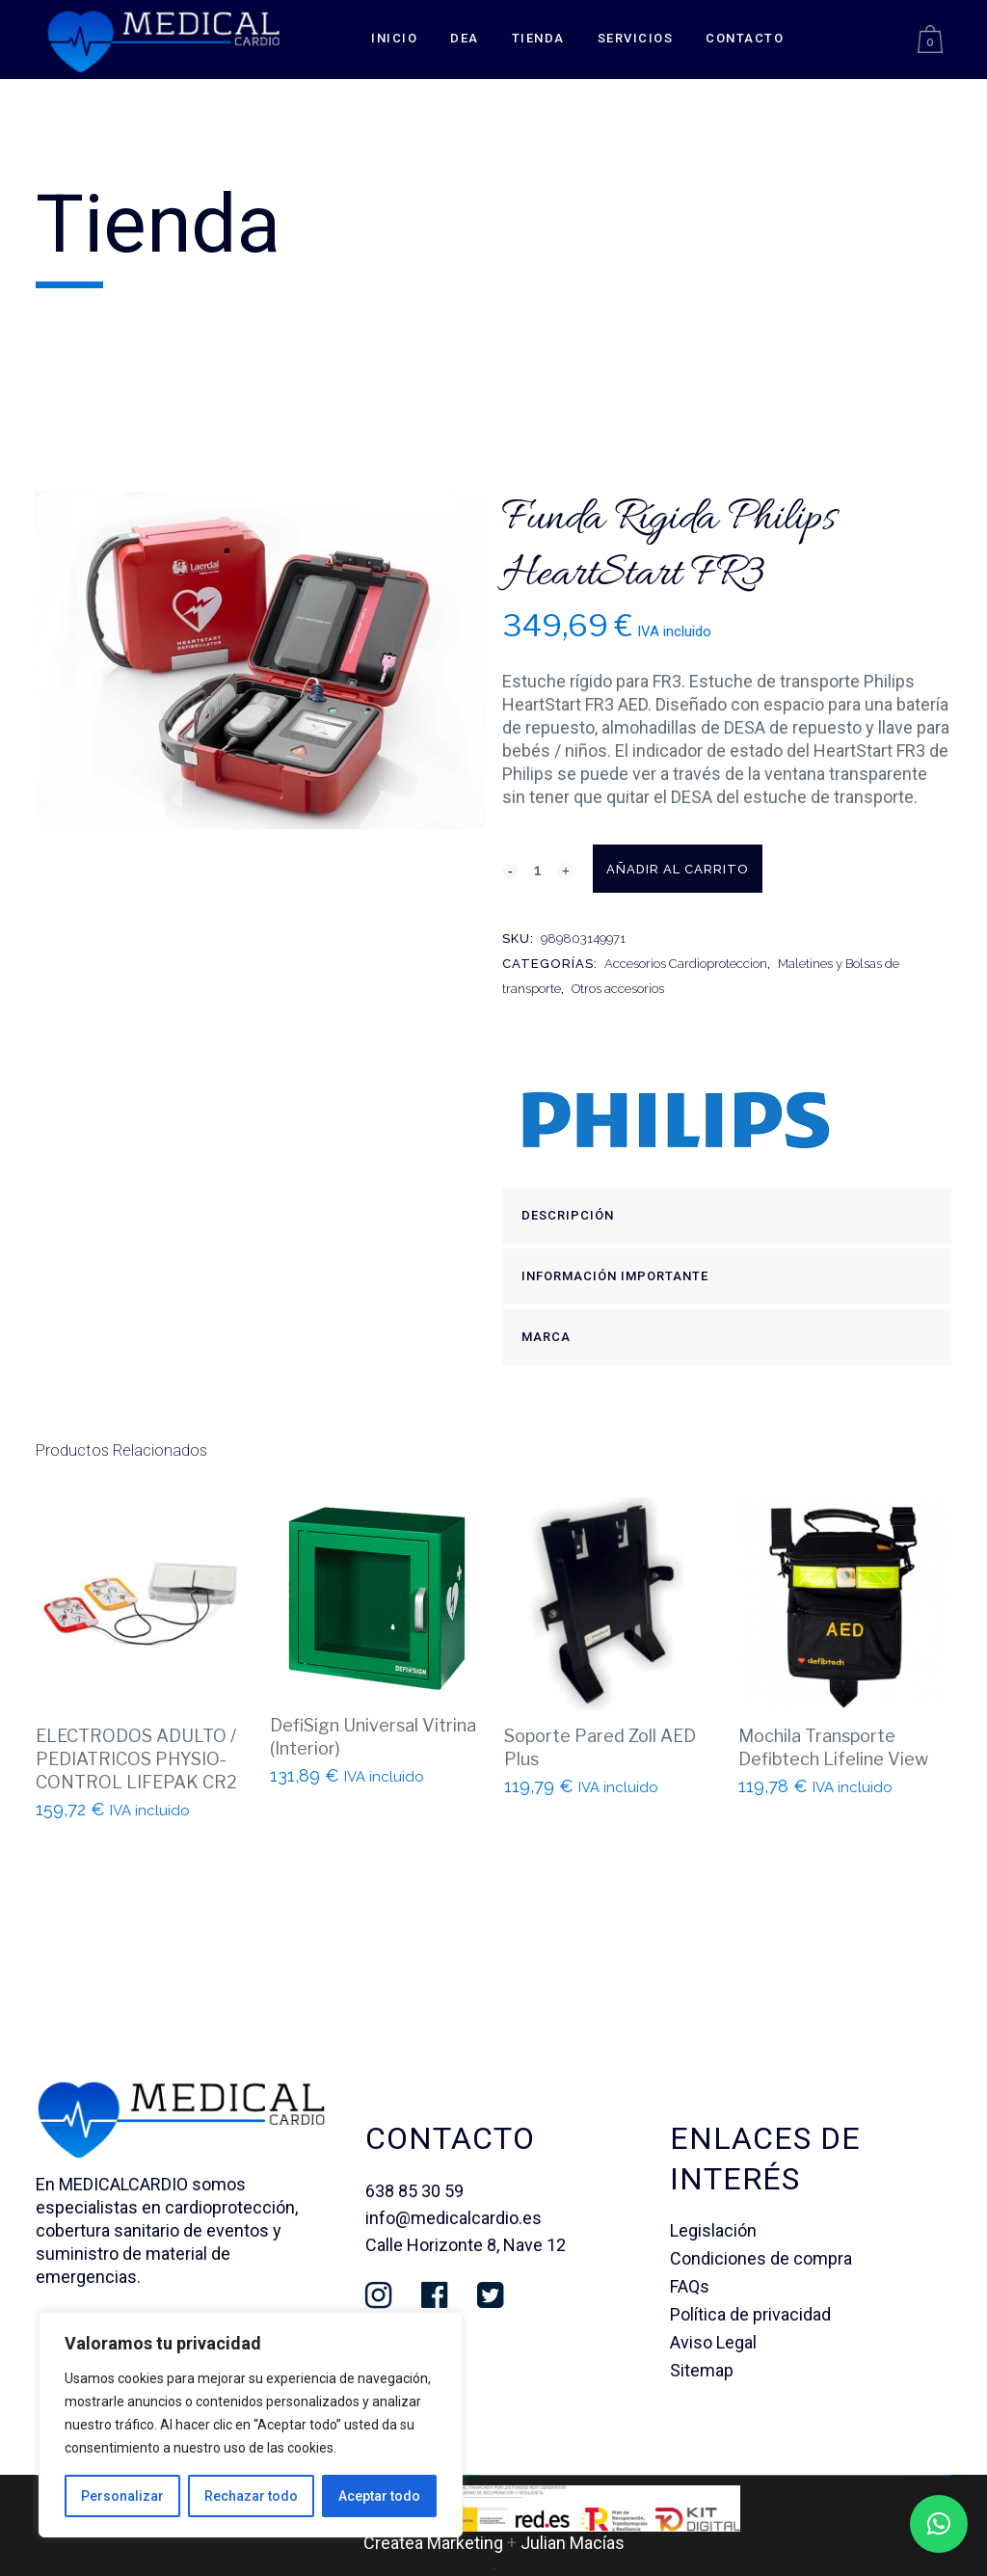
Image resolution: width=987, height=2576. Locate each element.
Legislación (713, 2230)
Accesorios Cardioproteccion (685, 963)
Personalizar (122, 2496)
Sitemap (702, 2370)
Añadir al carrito (721, 869)
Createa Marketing (433, 2543)
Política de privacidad (750, 2314)
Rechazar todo (251, 2496)
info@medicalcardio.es (453, 2218)
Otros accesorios (618, 988)
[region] (251, 2424)
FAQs (689, 2286)
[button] (939, 2524)
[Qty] (537, 869)
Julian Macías (572, 2543)
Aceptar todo (379, 2496)
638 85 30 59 (414, 2191)
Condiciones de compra (761, 2258)
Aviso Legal (713, 2342)
